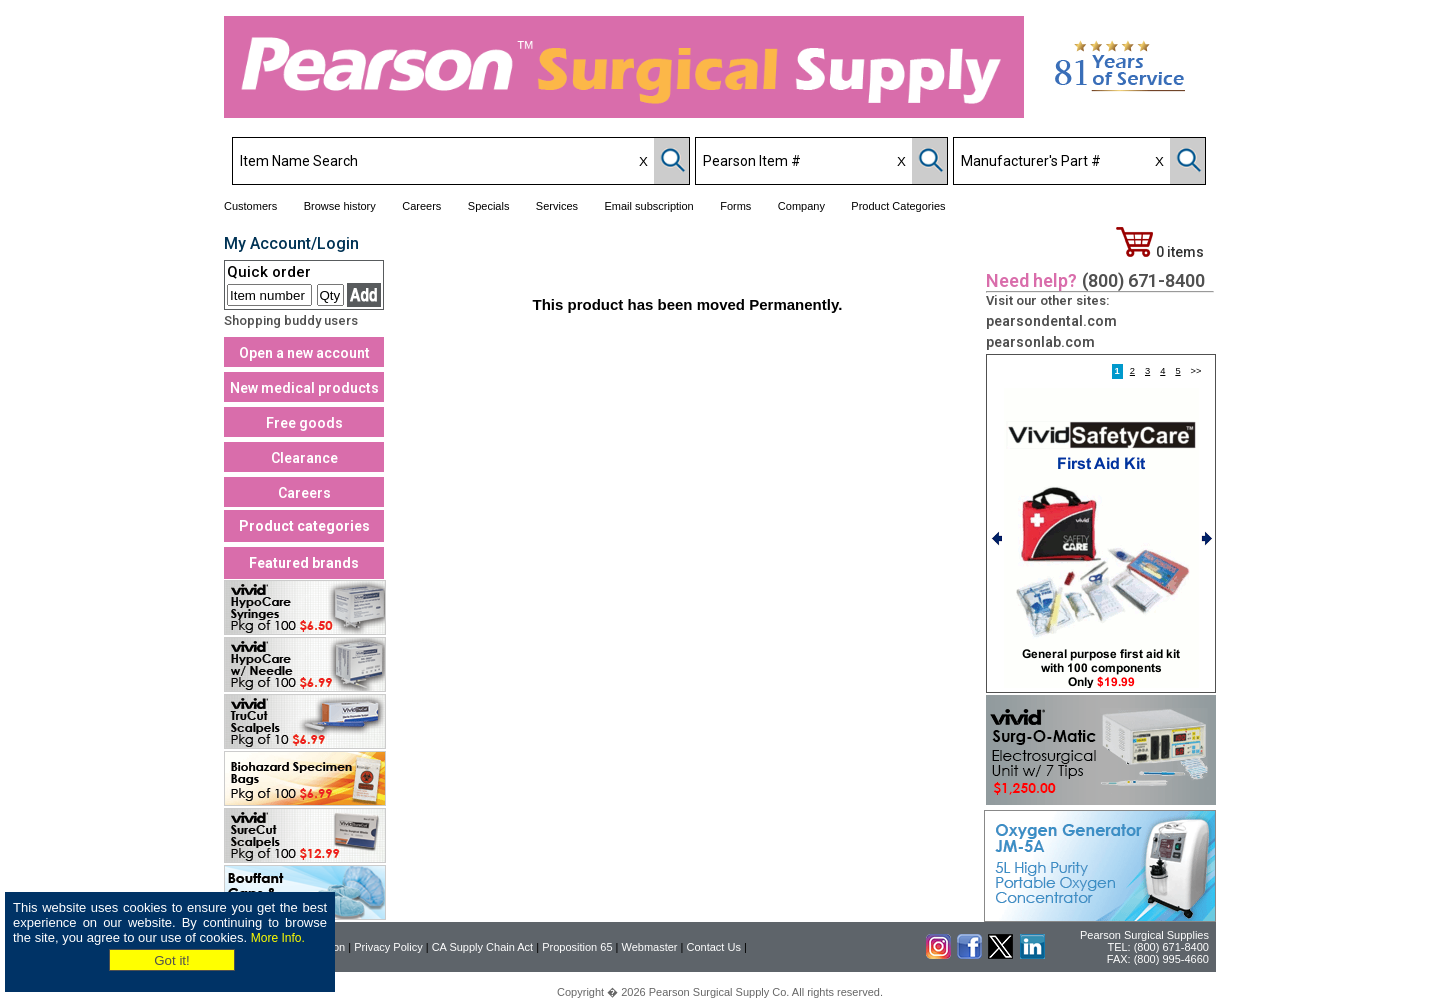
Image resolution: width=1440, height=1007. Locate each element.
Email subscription (648, 206)
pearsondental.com (1051, 321)
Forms (735, 206)
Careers (421, 206)
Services (557, 206)
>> (1196, 371)
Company (801, 206)
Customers (250, 206)
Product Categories (898, 206)
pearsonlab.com (1040, 342)
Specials (489, 206)
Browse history (340, 206)
